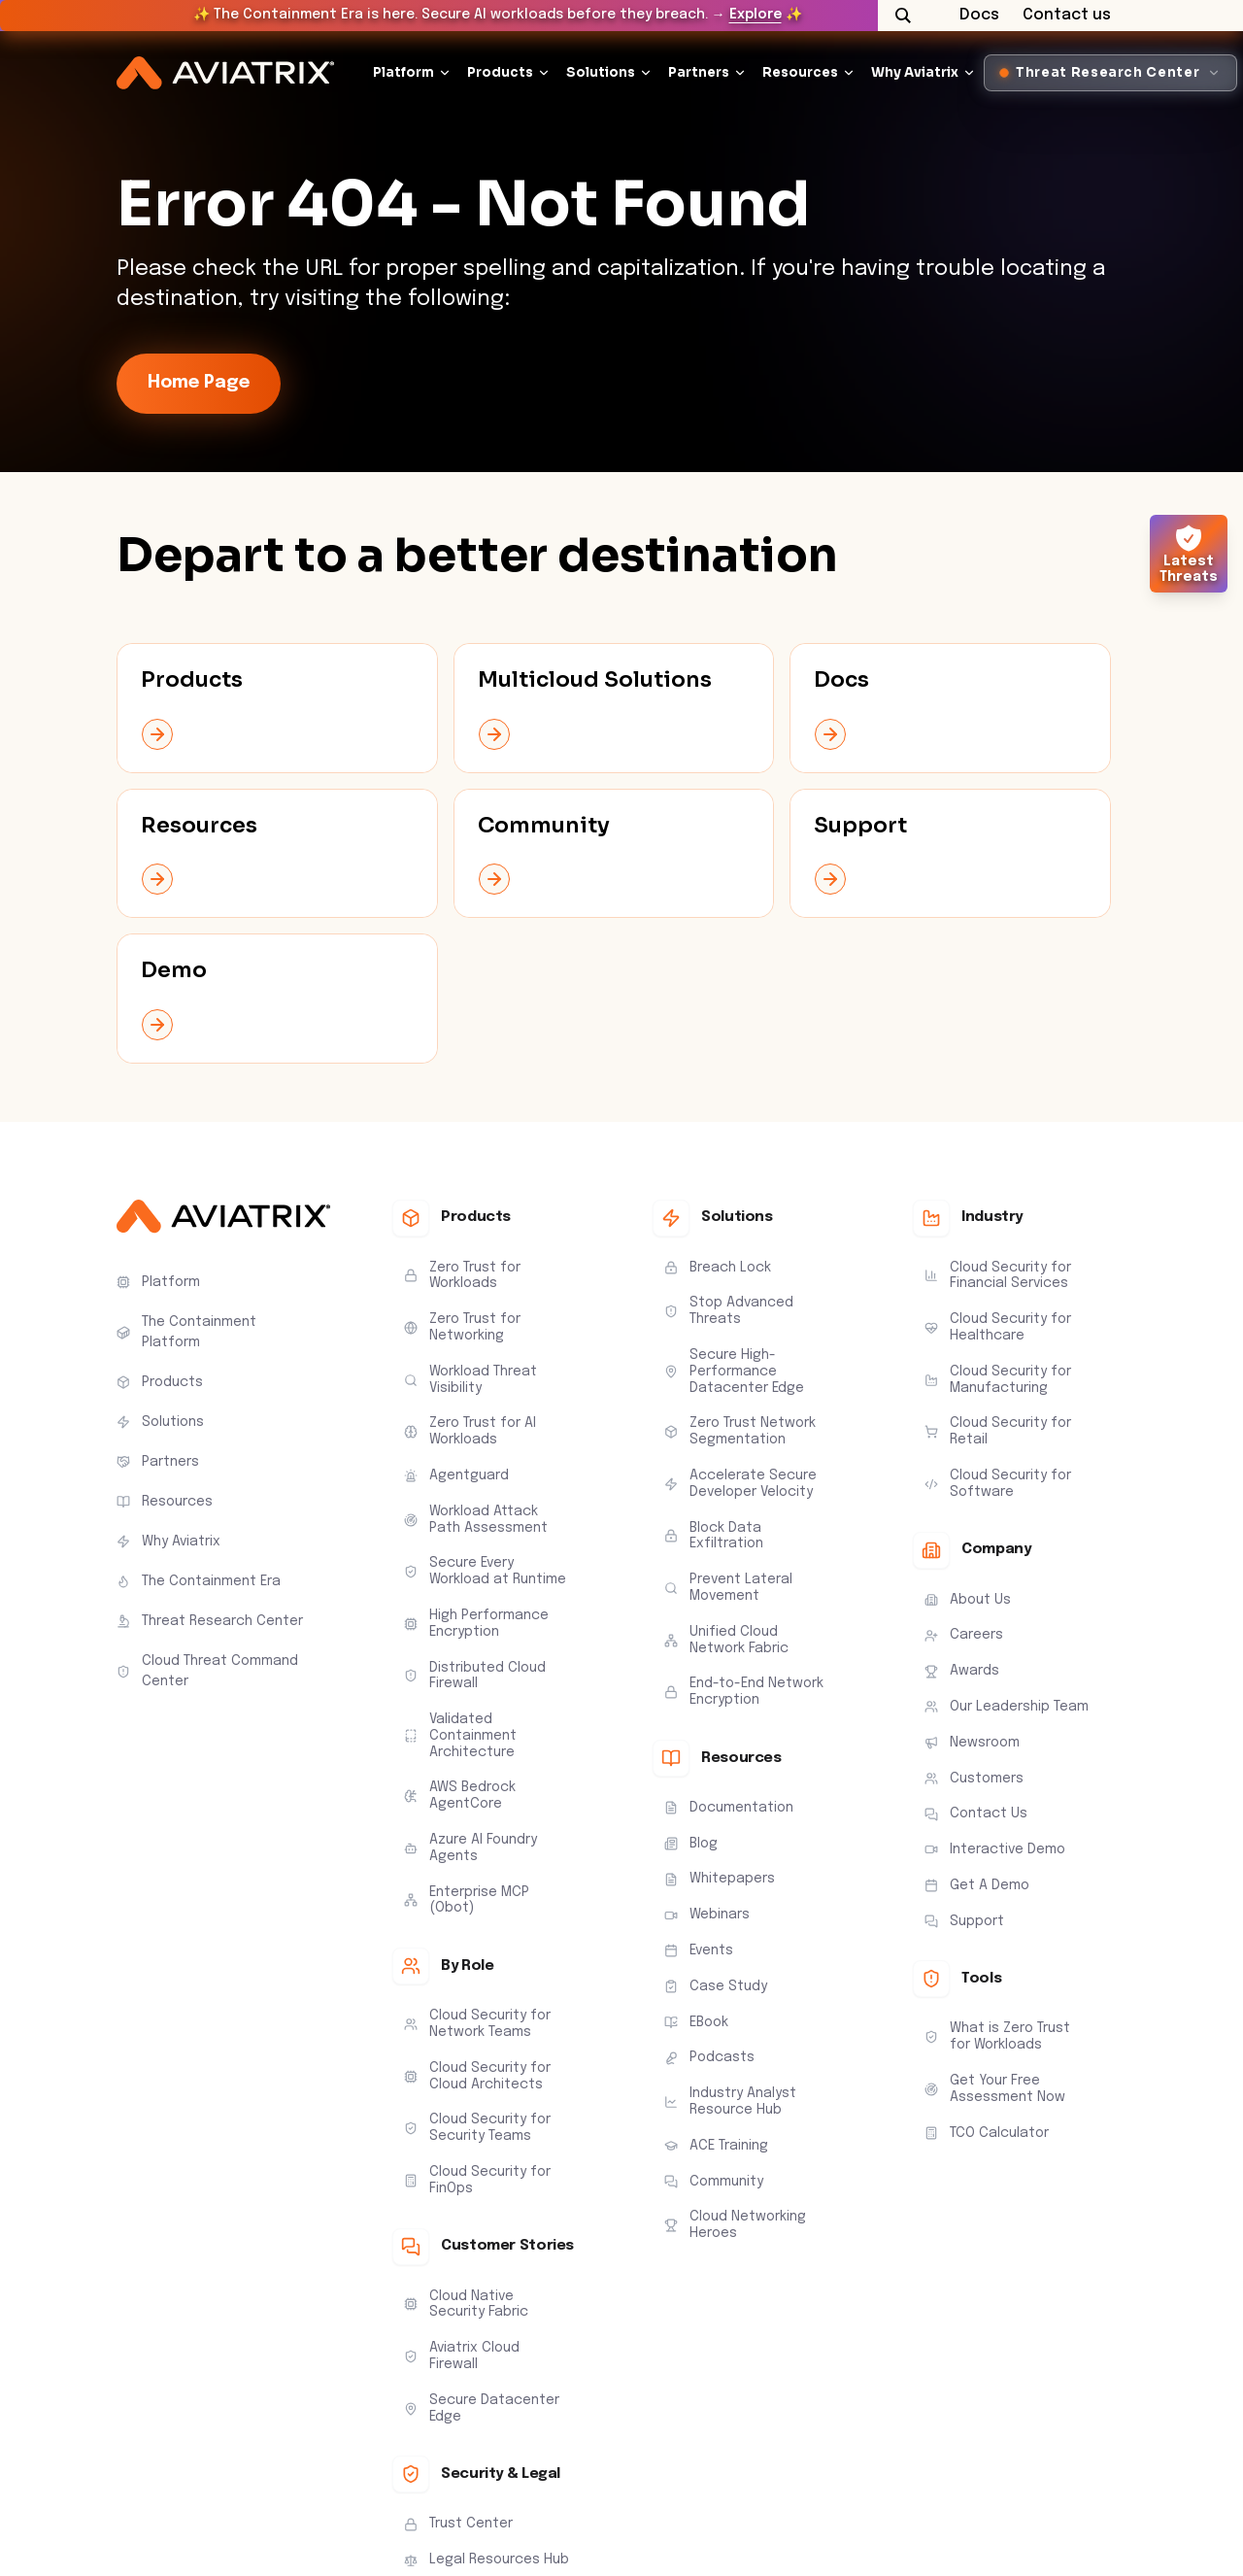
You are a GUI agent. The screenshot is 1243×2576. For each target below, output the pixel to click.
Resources (800, 72)
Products (500, 72)
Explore (755, 14)
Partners (698, 72)
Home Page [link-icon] (199, 382)
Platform (403, 72)
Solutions (600, 72)
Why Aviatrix (914, 72)
